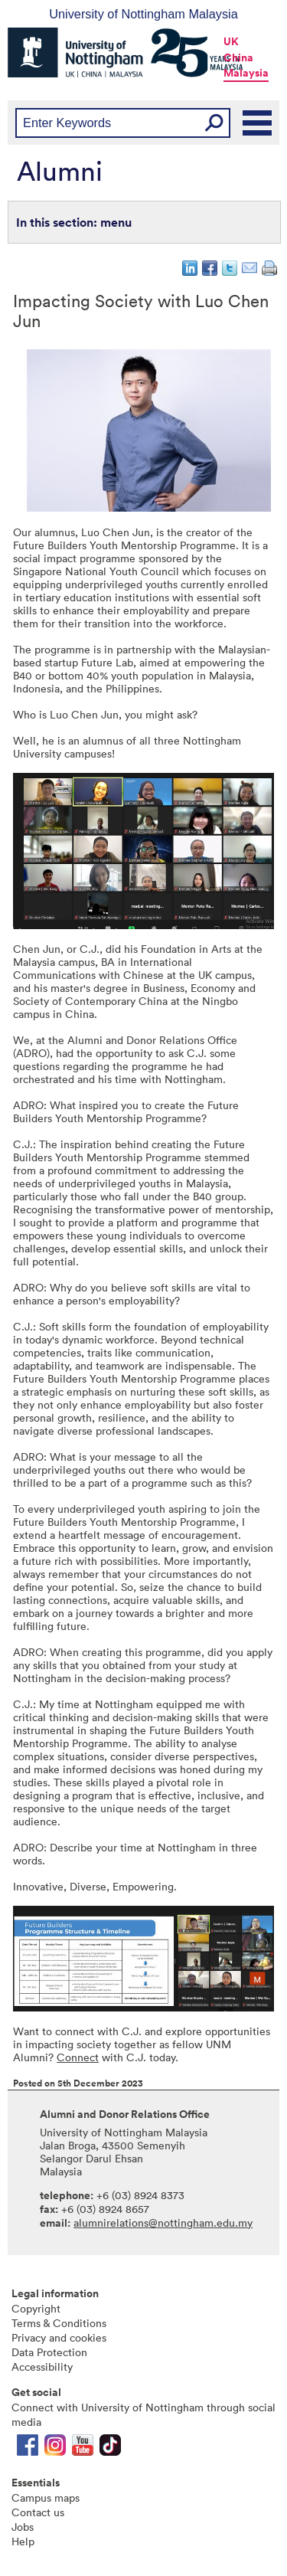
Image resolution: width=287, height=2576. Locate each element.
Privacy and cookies (58, 2337)
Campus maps (45, 2497)
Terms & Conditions (58, 2323)
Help (22, 2541)
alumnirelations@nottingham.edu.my (163, 2222)
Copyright (35, 2308)
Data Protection (49, 2352)
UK (231, 41)
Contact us (37, 2512)
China (238, 57)
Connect (78, 2057)
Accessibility (42, 2366)
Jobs (22, 2526)
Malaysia (246, 72)
